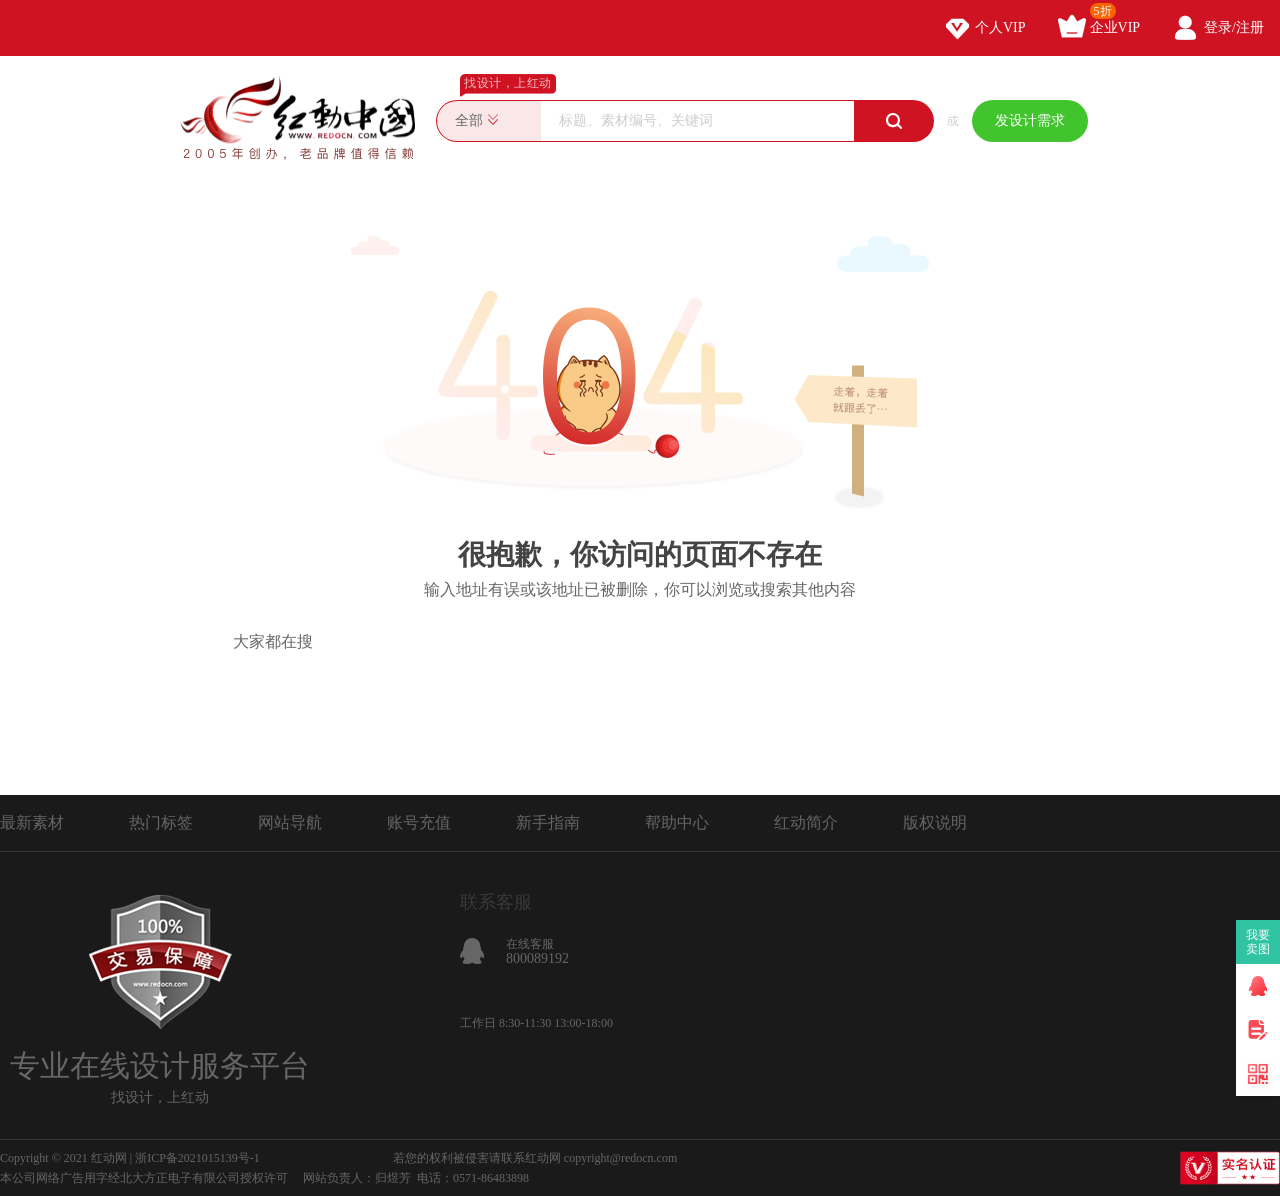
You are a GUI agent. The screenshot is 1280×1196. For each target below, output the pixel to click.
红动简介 (806, 822)
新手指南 (548, 822)
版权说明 (935, 822)
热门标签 (161, 822)
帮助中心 (677, 822)
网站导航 (290, 822)
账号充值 (419, 822)
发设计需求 (1030, 120)
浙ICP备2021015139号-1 (197, 1158)
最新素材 (32, 822)
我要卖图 (1258, 942)
